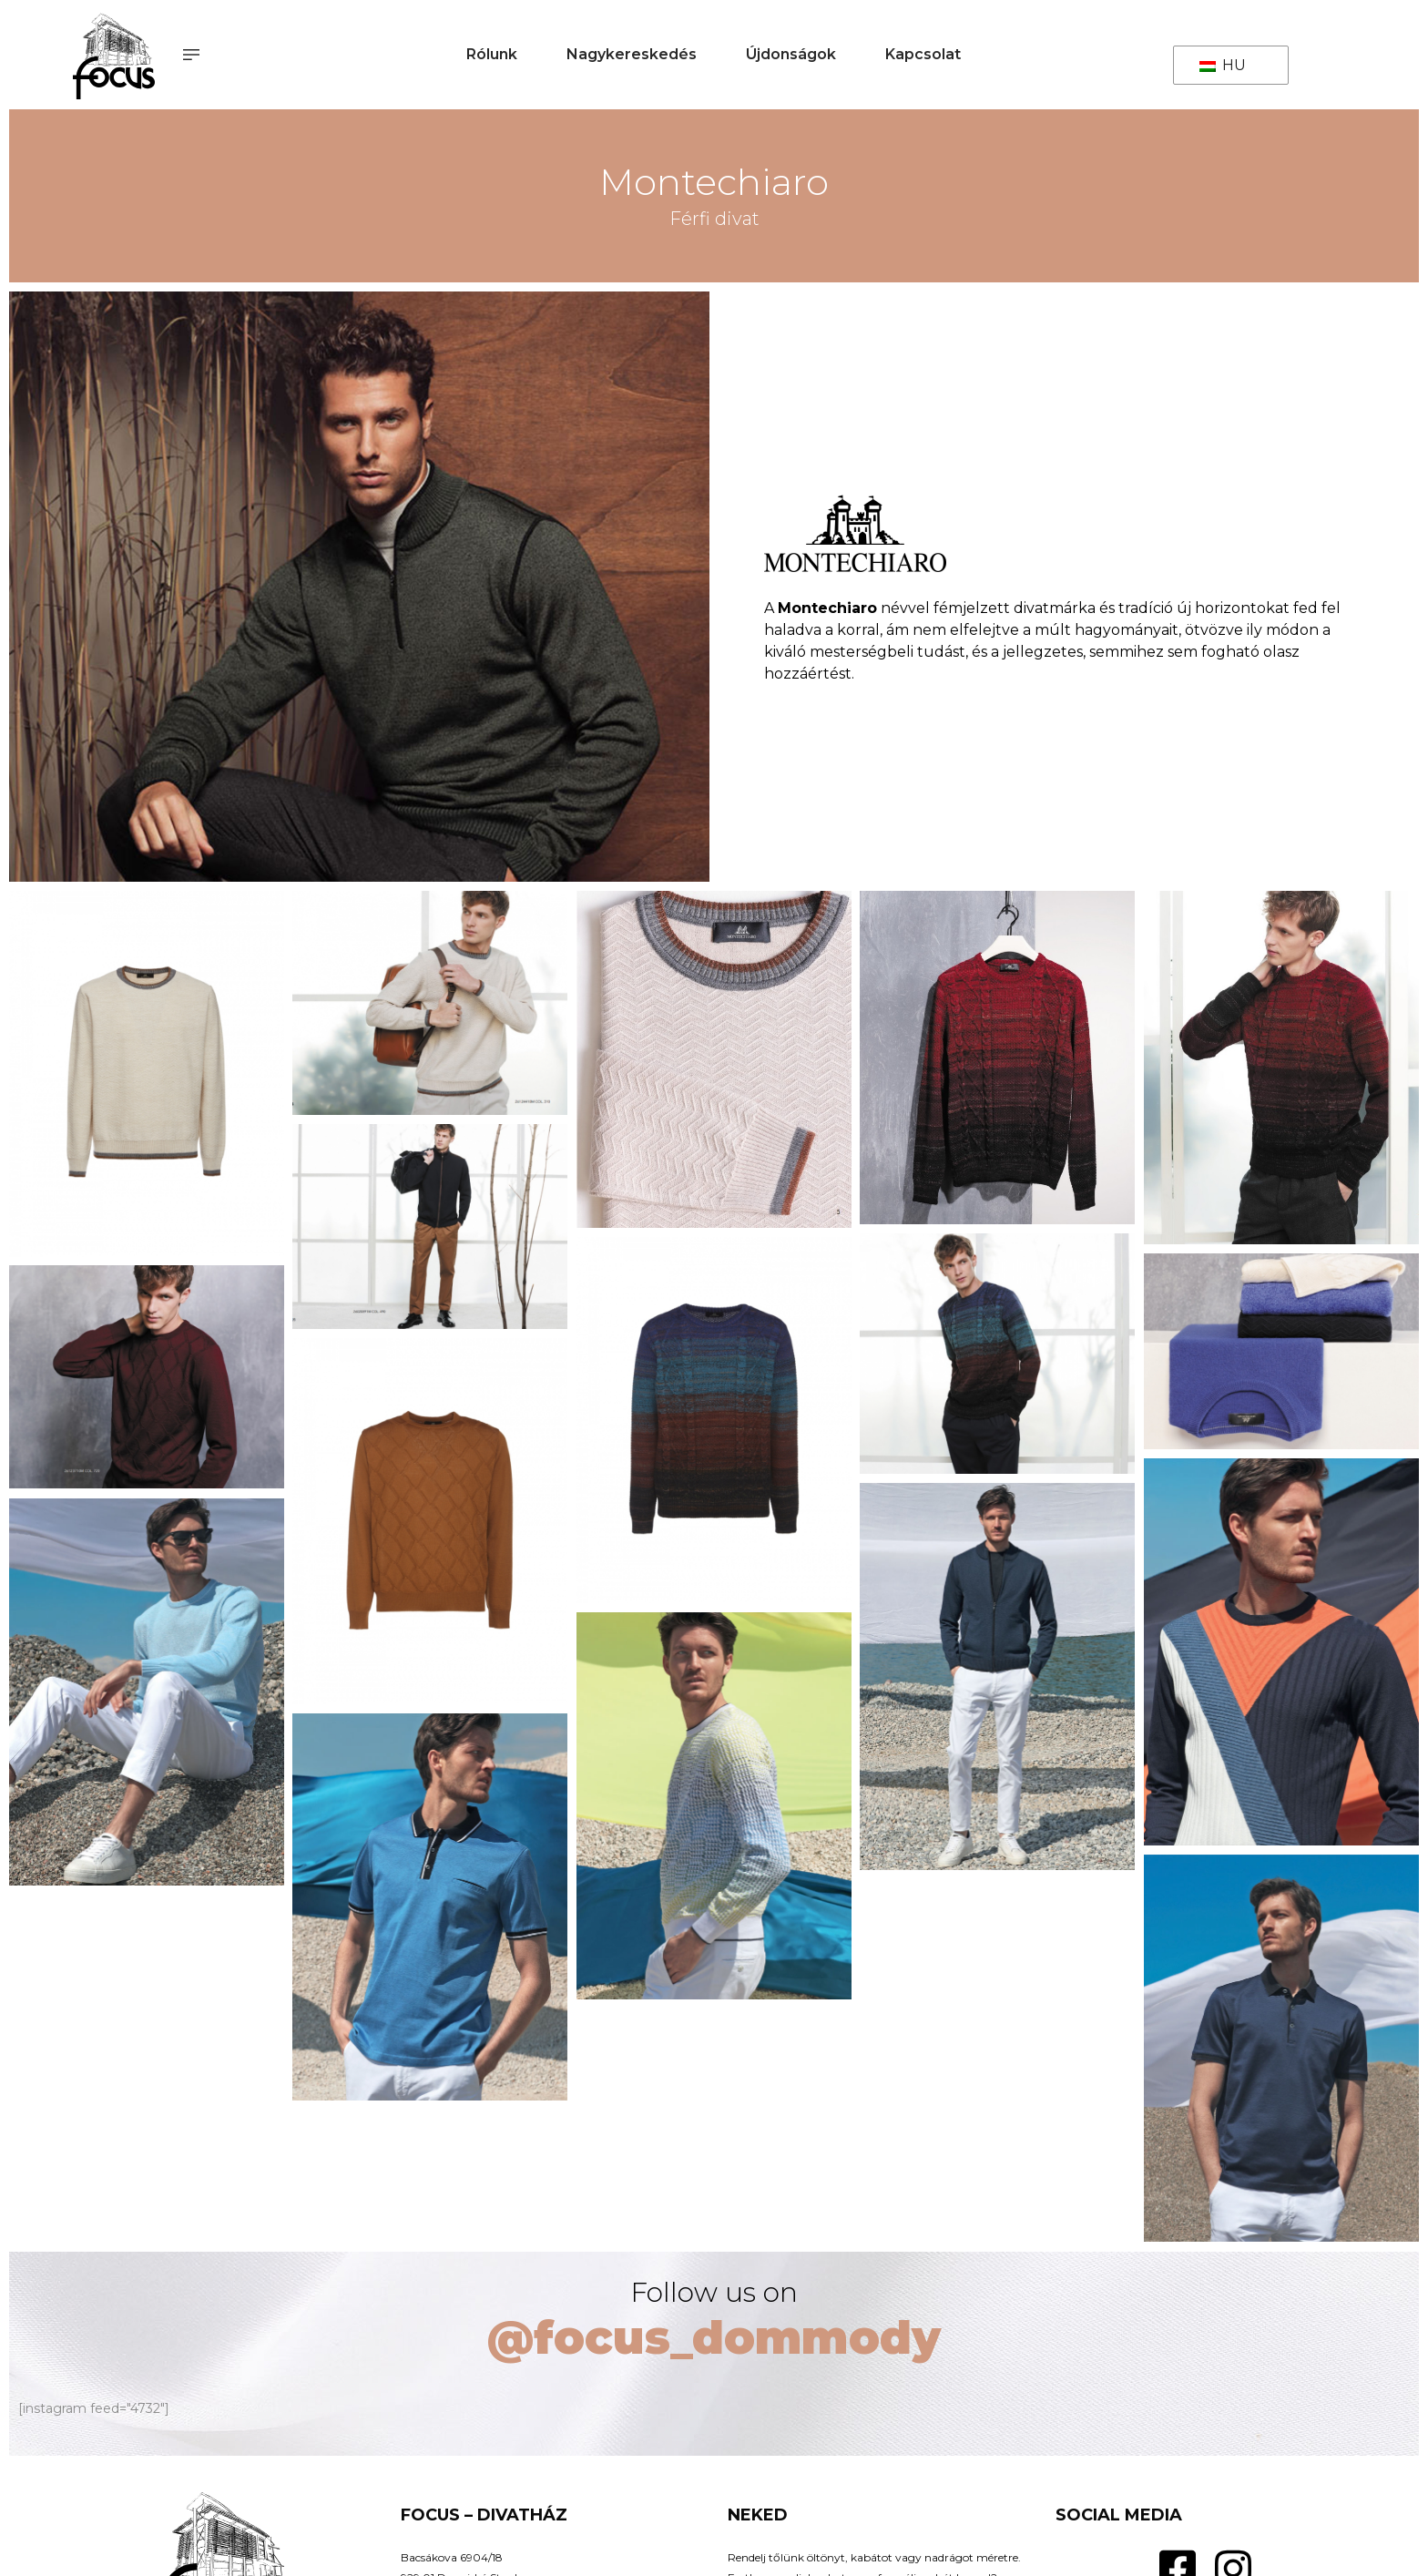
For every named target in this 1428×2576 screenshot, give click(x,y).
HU (1222, 65)
